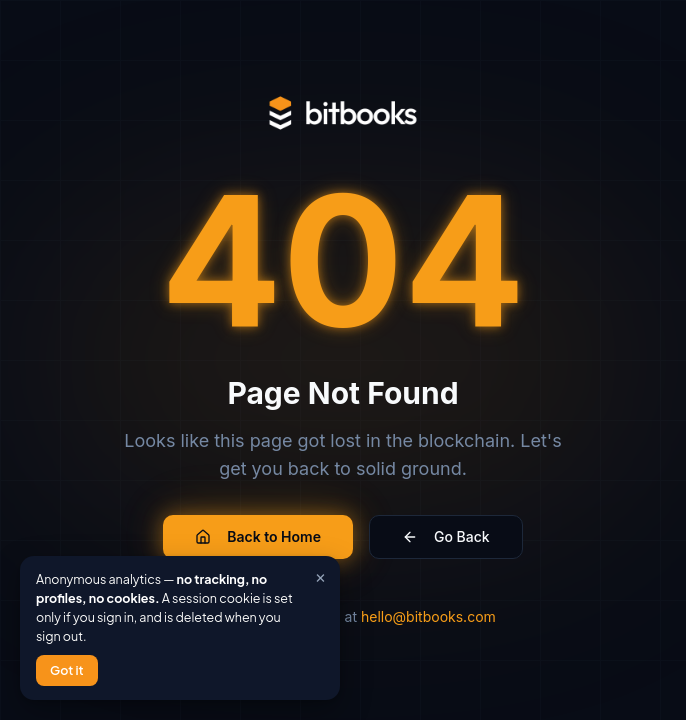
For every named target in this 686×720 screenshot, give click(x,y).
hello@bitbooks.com (428, 616)
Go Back (446, 536)
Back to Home (258, 536)
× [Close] (320, 574)
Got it (67, 670)
